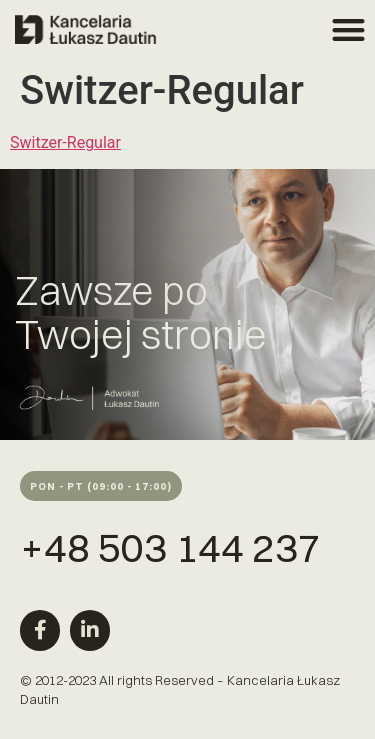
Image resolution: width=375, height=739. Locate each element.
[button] (349, 29)
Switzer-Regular (65, 142)
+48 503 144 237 (170, 547)
